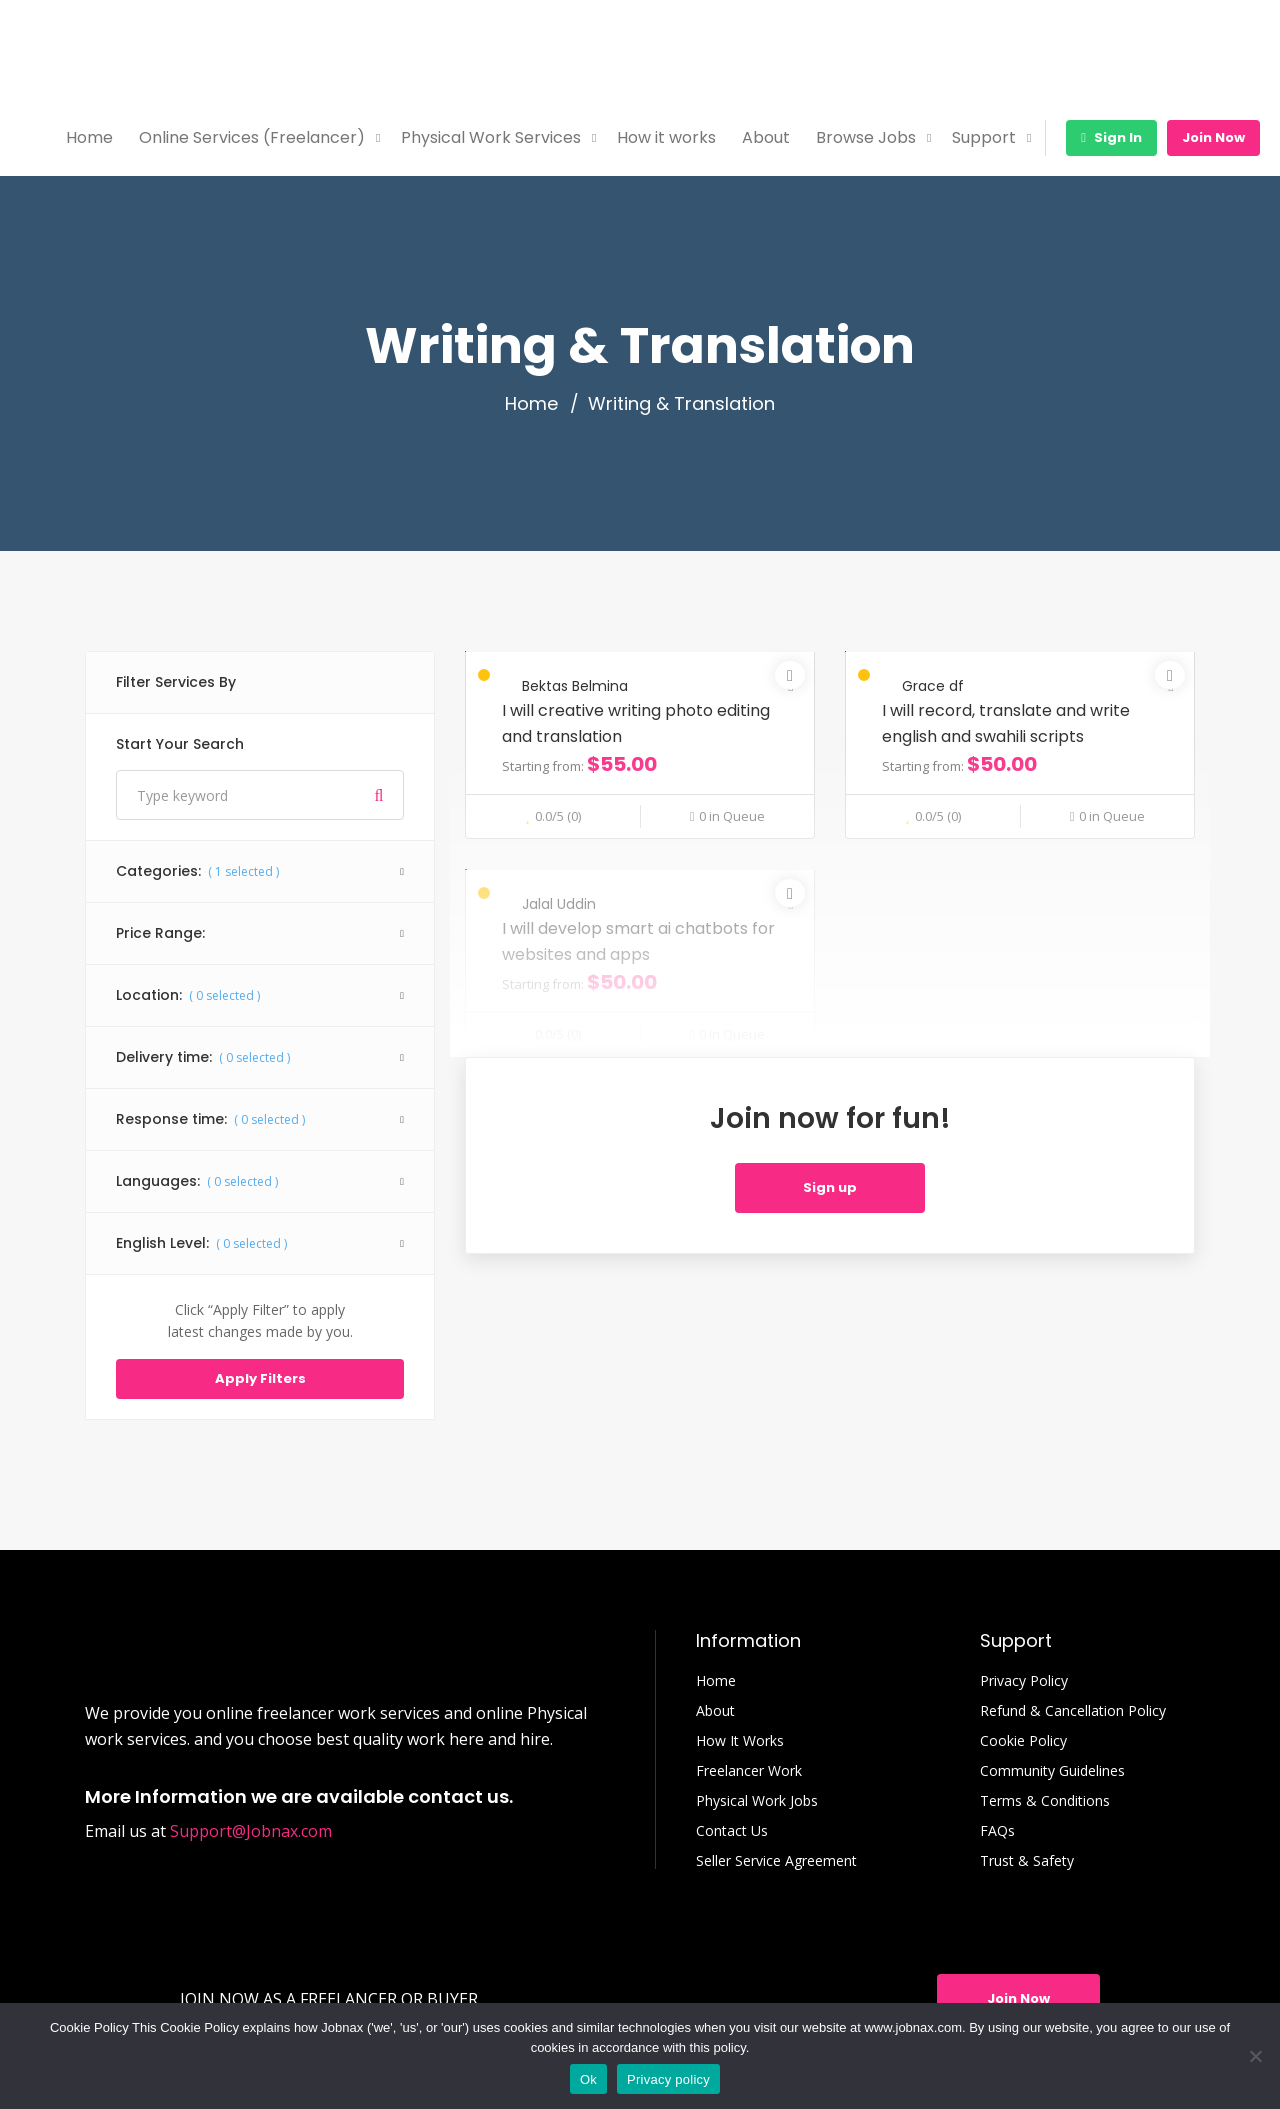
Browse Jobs (866, 137)
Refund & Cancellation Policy (1073, 1711)
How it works (666, 137)
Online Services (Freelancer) (252, 137)
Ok (588, 2079)
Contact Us (732, 1831)
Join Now (1213, 137)
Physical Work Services (491, 137)
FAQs (997, 1831)
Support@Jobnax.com (251, 1831)
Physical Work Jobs (757, 1801)
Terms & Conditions (1045, 1801)
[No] (1255, 2056)
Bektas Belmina (575, 686)
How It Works (740, 1741)
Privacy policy (668, 2079)
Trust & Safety (1027, 1861)
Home (89, 137)
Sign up (830, 1187)
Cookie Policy (1023, 1741)
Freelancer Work (749, 1771)
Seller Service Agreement (776, 1861)
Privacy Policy (1024, 1681)
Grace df (933, 686)
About (766, 137)
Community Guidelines (1052, 1771)
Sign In (1111, 137)
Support (984, 137)
